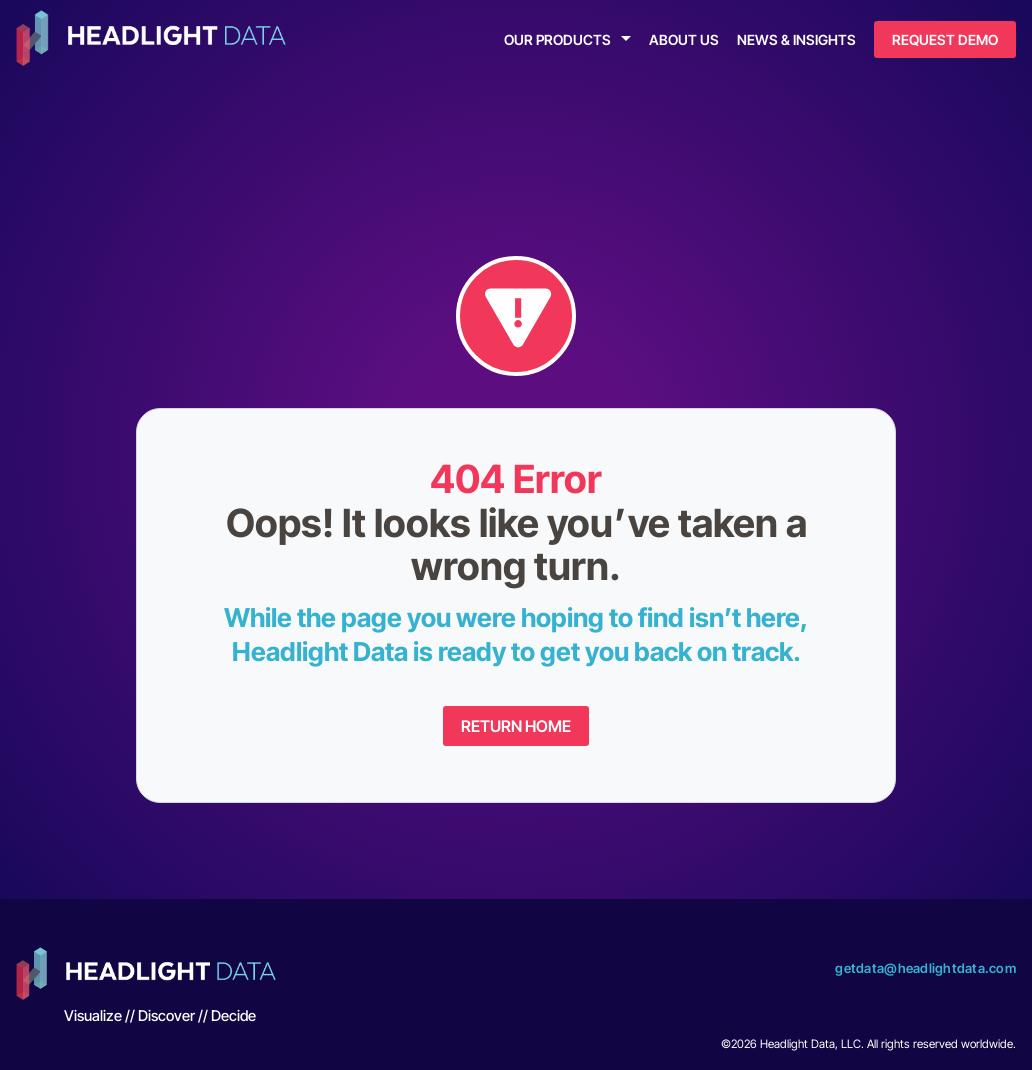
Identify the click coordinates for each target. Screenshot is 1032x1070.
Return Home (516, 726)
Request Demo (945, 39)
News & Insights (796, 39)
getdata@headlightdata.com (925, 968)
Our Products (557, 39)
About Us (684, 39)
